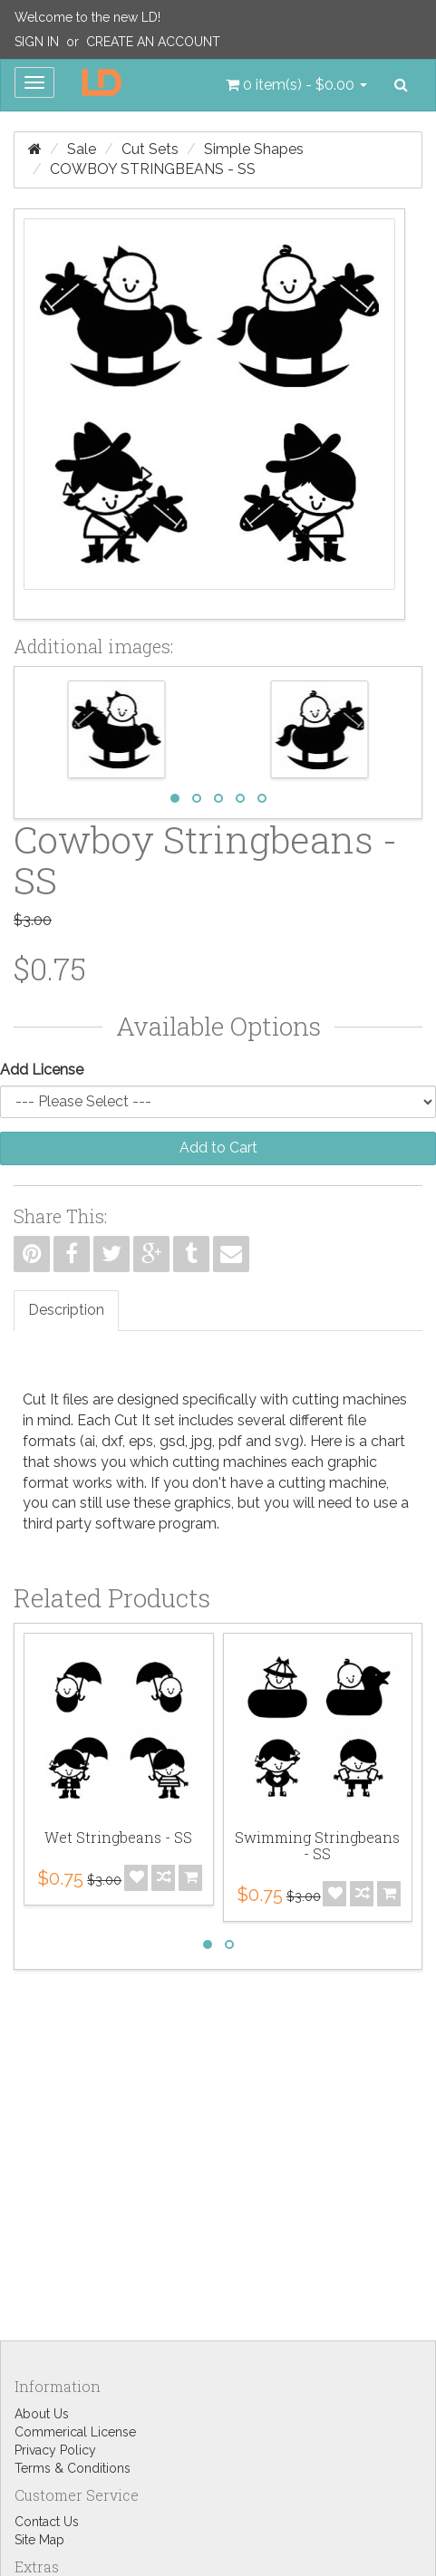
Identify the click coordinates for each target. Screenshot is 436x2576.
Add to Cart (218, 1147)
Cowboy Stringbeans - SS (153, 169)
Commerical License (75, 2432)
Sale (81, 149)
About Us (42, 2414)
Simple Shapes (254, 149)
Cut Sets (150, 149)
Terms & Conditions (73, 2468)
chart (388, 1441)
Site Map (39, 2540)
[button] (296, 85)
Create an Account (153, 41)
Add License (41, 1069)
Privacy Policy (55, 2450)
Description (66, 1309)
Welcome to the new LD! (87, 17)
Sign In (37, 41)
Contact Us (47, 2521)
